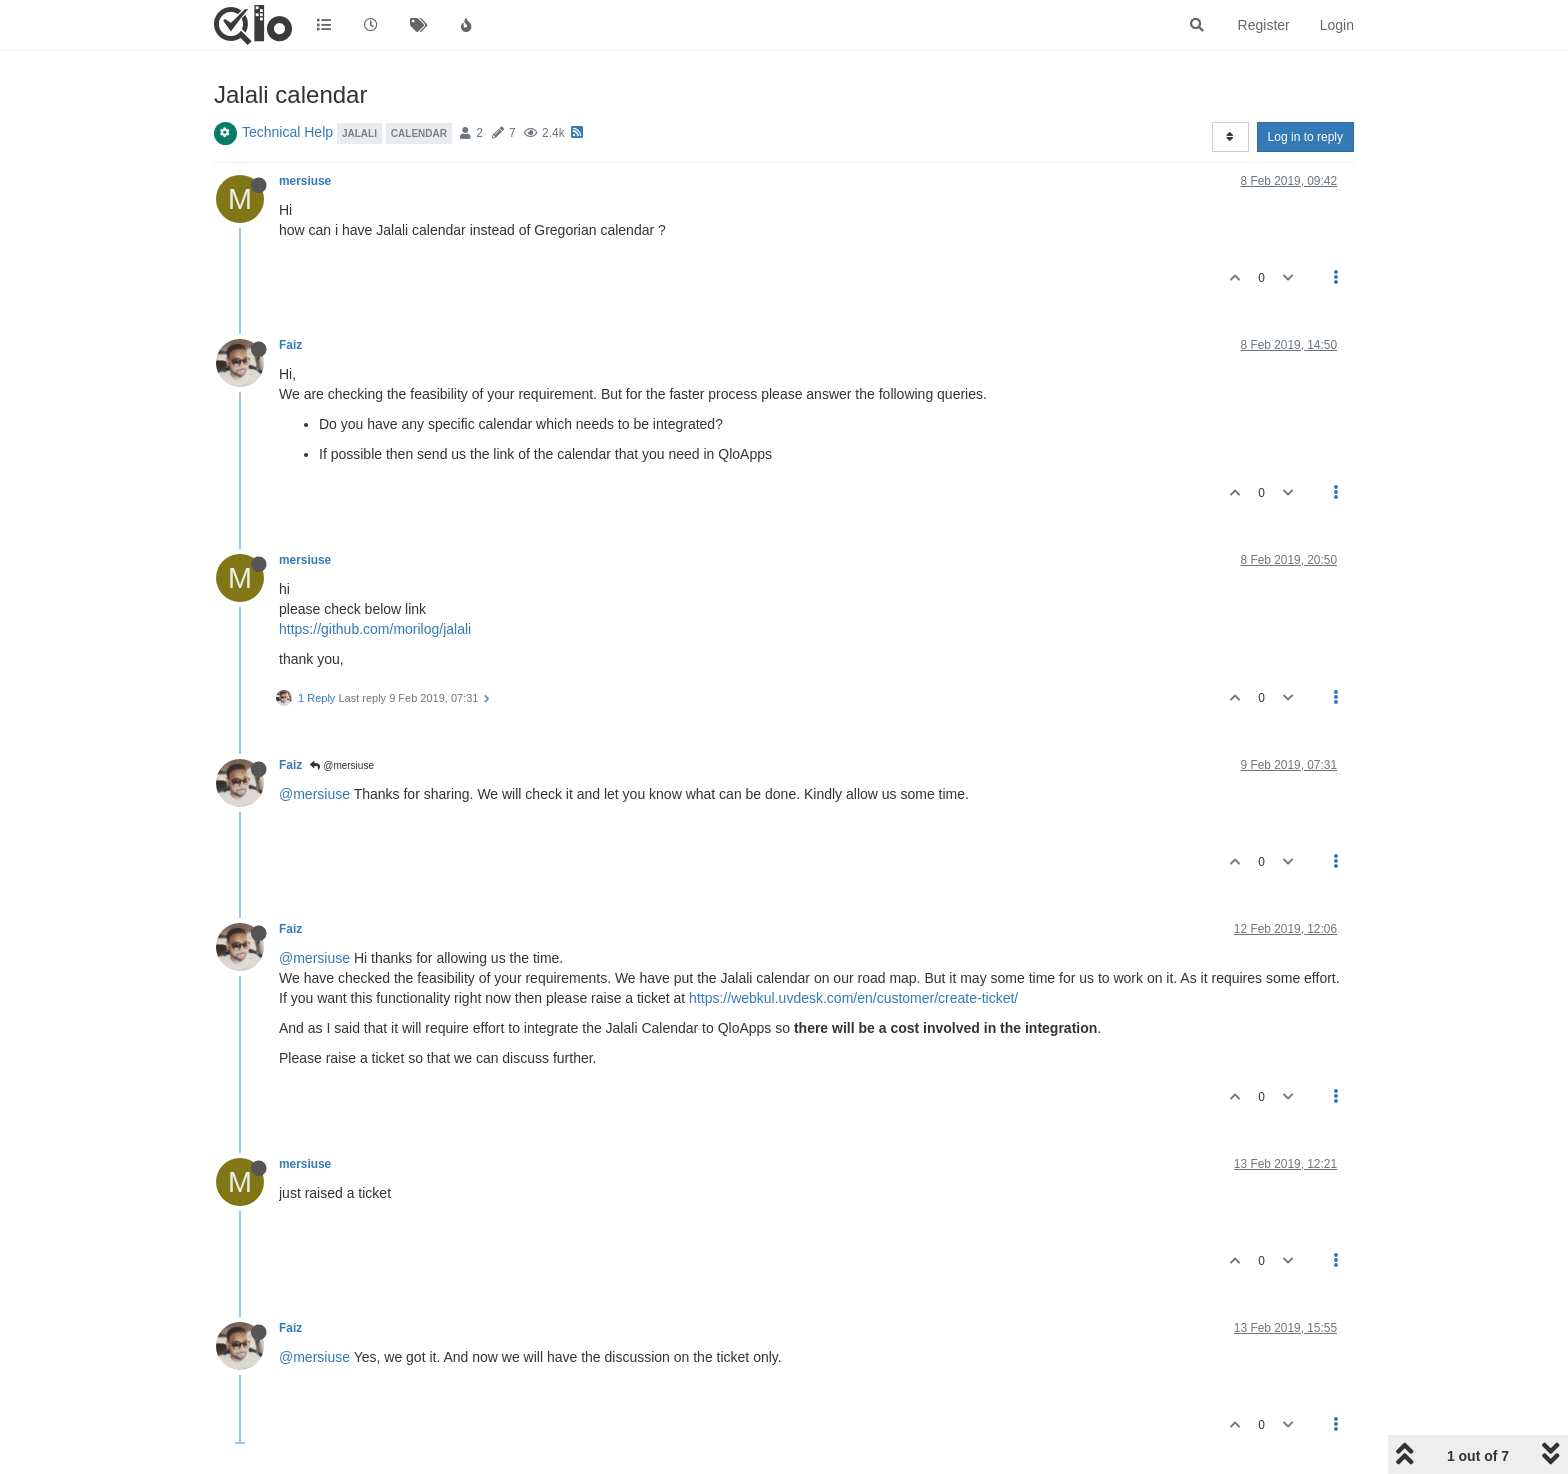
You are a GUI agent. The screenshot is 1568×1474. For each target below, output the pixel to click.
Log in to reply (1305, 137)
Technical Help (287, 132)
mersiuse (305, 181)
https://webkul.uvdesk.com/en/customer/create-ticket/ (853, 998)
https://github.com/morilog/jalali (375, 629)
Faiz (290, 345)
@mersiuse (342, 765)
